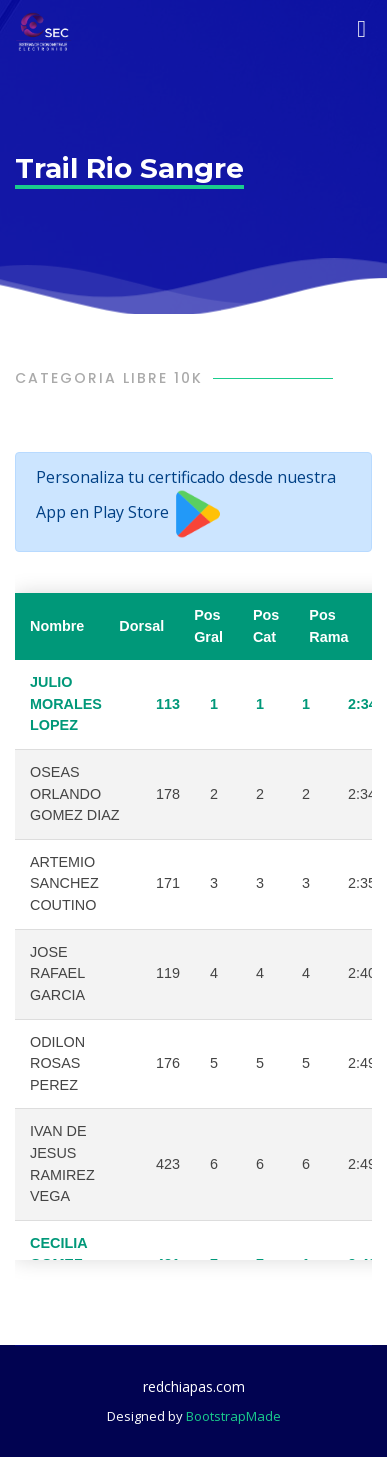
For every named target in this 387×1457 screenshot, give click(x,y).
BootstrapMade (233, 1416)
